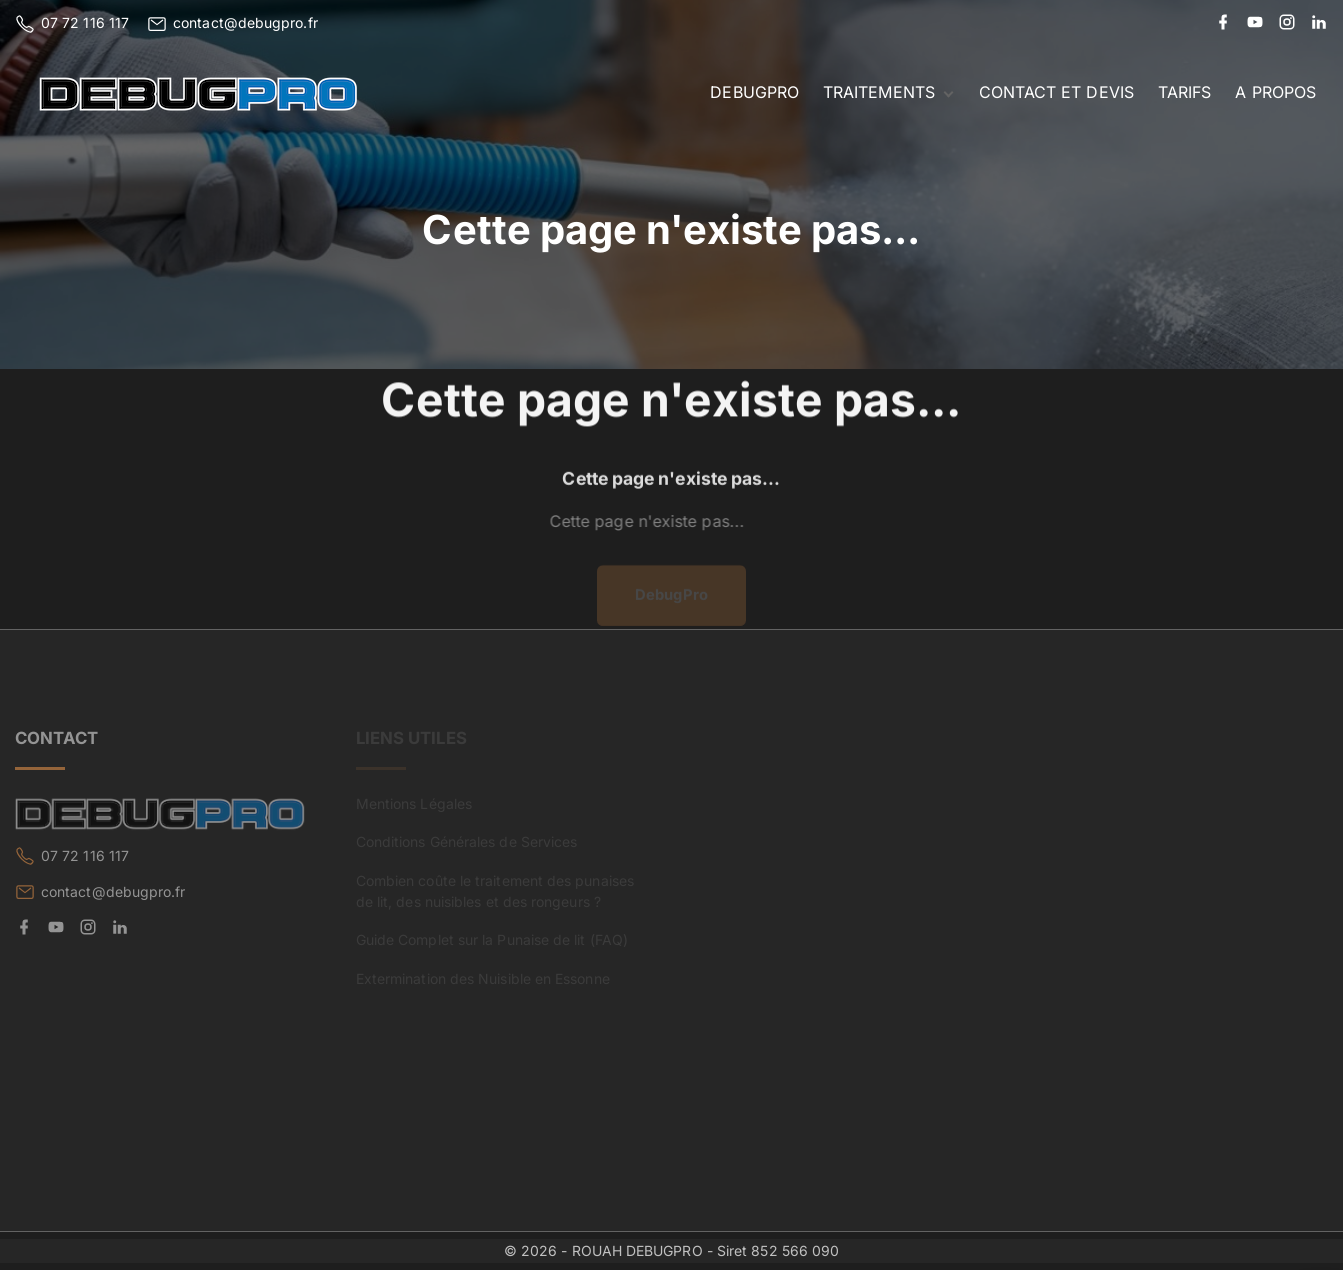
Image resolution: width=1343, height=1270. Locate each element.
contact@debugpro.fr (245, 22)
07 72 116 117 (85, 22)
